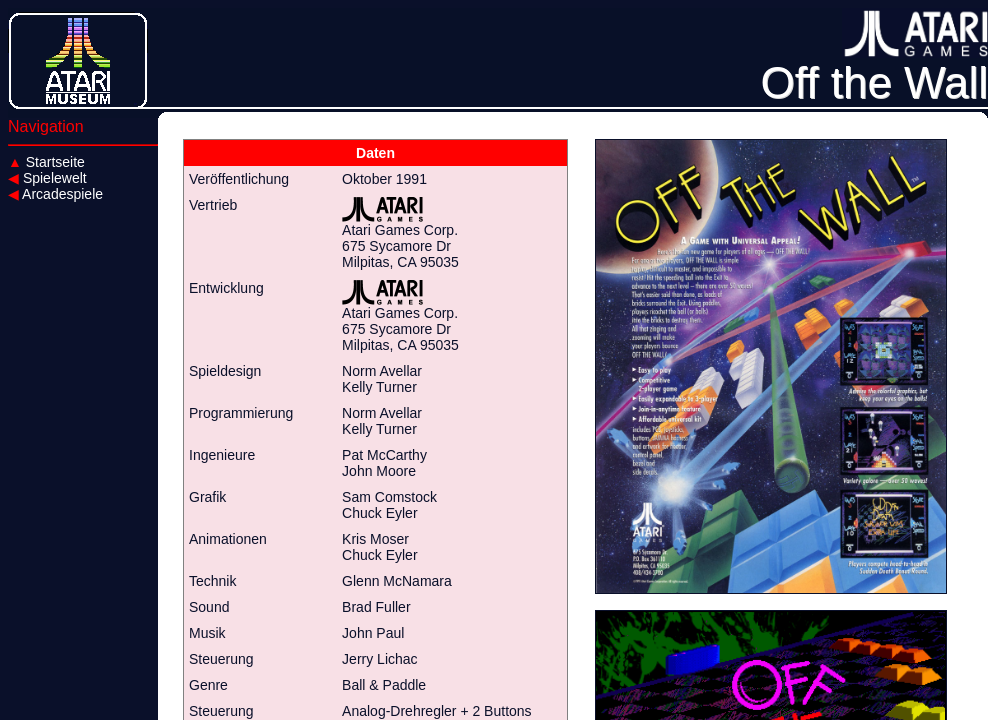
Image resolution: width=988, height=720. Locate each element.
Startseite (46, 162)
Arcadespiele (55, 194)
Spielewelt (47, 178)
